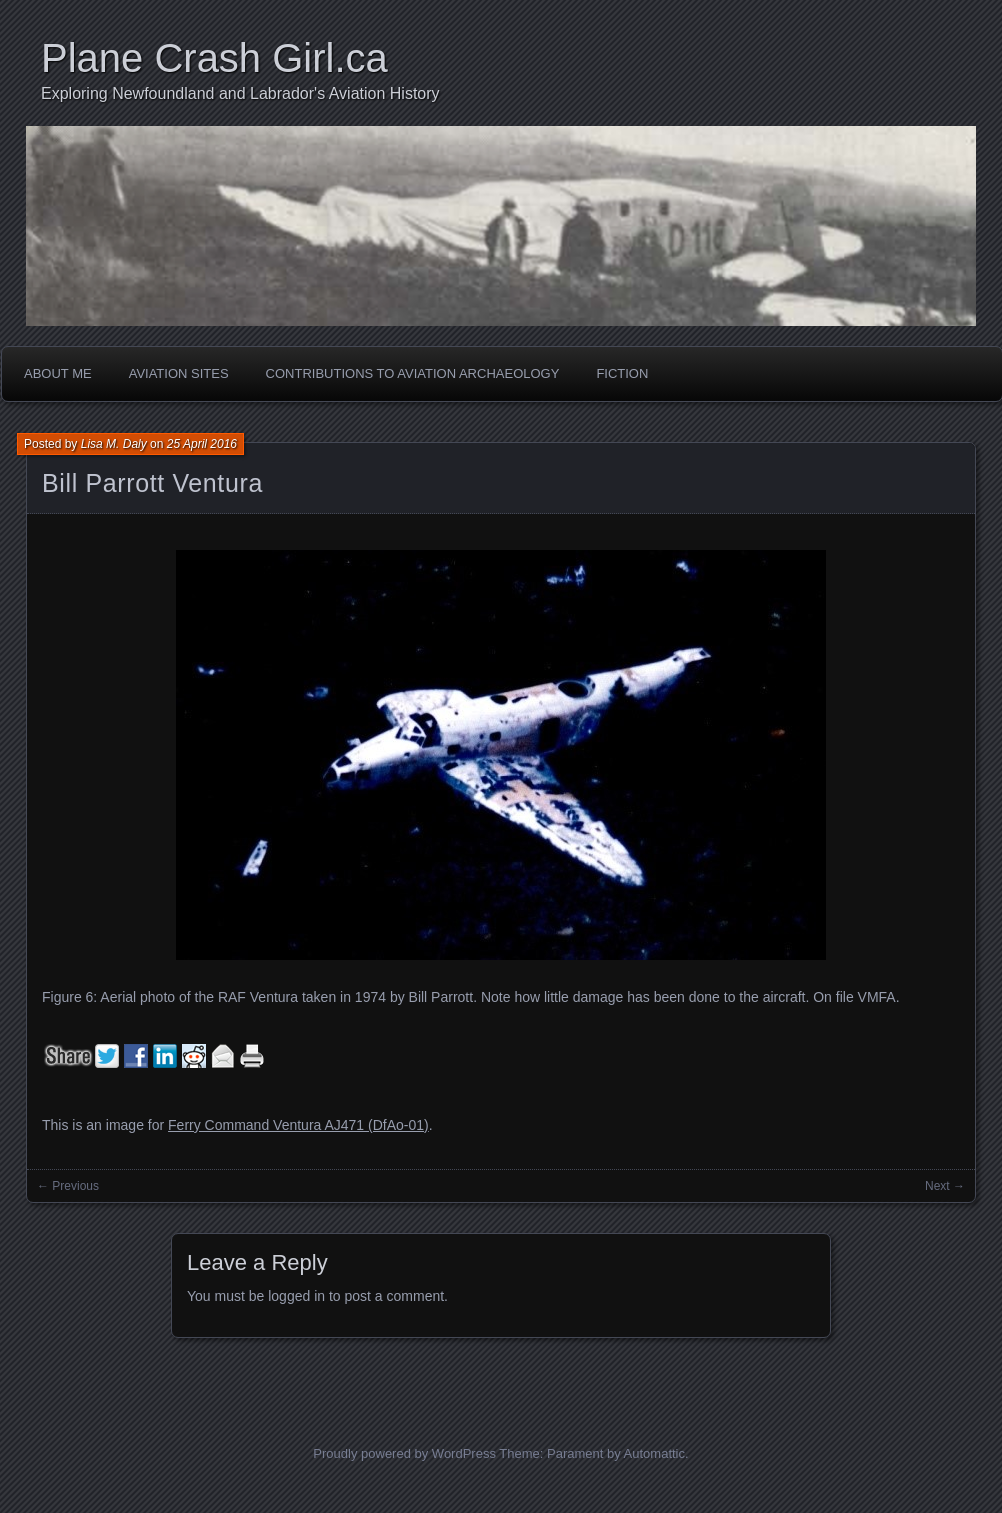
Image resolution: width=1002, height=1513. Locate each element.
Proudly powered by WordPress (404, 1453)
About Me (58, 373)
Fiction (622, 373)
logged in (296, 1296)
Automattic (654, 1453)
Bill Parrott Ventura (152, 483)
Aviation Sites (179, 373)
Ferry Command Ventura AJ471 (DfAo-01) (298, 1125)
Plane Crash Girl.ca (214, 58)
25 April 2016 (202, 444)
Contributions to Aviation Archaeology (413, 373)
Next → (945, 1186)
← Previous (68, 1186)
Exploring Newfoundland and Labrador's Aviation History (240, 93)
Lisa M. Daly (114, 444)
